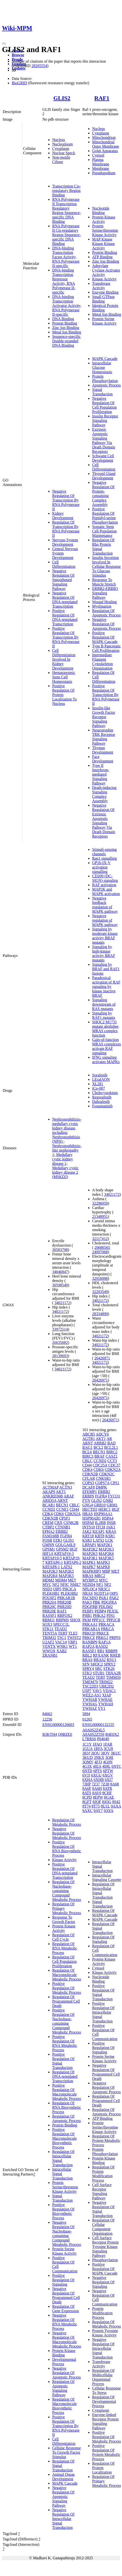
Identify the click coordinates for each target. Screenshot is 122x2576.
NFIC (64, 1584)
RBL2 (87, 1655)
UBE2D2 (106, 1686)
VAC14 (61, 1642)
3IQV (105, 1753)
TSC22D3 (90, 1686)
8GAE (109, 1797)
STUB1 (99, 1673)
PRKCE (102, 1633)
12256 (47, 1719)
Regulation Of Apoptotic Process (106, 613)
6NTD (87, 1771)
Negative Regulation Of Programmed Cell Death (66, 2295)
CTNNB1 (62, 1527)
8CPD (87, 1797)
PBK (96, 1602)
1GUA (87, 1749)
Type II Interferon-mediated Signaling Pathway (100, 774)
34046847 (60, 1272)
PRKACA (106, 1624)
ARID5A (49, 1500)
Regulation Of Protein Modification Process (103, 2173)
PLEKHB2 (69, 1593)
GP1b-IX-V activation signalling (101, 867)
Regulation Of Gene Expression (65, 2308)
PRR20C (49, 1607)
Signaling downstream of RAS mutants (104, 1004)
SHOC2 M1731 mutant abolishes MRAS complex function (105, 1028)
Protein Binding (64, 323)
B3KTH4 (49, 1734)
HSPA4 (107, 1518)
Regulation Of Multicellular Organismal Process (103, 2377)
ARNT (62, 1500)
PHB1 (87, 1615)
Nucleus (58, 140)
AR (109, 1439)
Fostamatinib (102, 1106)
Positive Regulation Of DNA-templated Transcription (64, 617)
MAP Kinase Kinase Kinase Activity (103, 243)
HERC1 (104, 1509)
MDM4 (61, 1580)
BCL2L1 (111, 1447)
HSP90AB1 (91, 1518)
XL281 (97, 1084)
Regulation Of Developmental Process (104, 2401)
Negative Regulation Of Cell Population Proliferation (104, 405)
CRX (58, 1523)
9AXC (87, 1810)
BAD (111, 1443)
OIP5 (57, 1589)
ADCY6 (102, 1434)
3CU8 (108, 1749)
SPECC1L (61, 1624)
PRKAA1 (90, 1624)
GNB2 (108, 1500)
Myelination (101, 606)
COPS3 (88, 1483)
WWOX (48, 1651)
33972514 (60, 1329)
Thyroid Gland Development (103, 475)
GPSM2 (62, 1549)
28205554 (39, 66)
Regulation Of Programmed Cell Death (66, 2001)
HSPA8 (88, 1523)
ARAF (69, 1496)
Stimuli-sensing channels (104, 851)
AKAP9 (48, 1492)
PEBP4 (100, 1611)
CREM (47, 1523)
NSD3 (47, 1589)
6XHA (87, 1780)
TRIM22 (106, 1682)
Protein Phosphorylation (105, 378)
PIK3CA (69, 1589)
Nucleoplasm (62, 144)
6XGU (96, 1775)
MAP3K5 (66, 1576)
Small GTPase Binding (103, 299)
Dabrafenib (101, 1101)
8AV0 (96, 1793)
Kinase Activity (104, 279)
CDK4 (47, 1514)
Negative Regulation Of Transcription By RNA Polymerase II (66, 500)
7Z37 (96, 1784)
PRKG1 (102, 1638)
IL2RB (100, 1523)
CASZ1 (112, 1456)
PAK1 (103, 1598)
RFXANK (101, 1655)
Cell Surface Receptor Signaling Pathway (102, 2191)
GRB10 (100, 1505)
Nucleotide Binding (100, 210)
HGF (73, 1549)
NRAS (87, 1593)
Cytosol (98, 155)
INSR (111, 1523)
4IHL (106, 1766)
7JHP (86, 1784)
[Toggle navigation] (4, 43)
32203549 (100, 1292)
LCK (109, 1540)
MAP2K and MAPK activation (106, 891)
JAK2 (86, 1531)
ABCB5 (88, 1434)
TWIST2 (74, 1638)
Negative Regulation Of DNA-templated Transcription (64, 599)
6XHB (99, 1780)
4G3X (87, 1766)
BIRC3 (87, 1456)
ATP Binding (102, 257)
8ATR (107, 1788)
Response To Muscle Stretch (104, 582)
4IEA (97, 1766)
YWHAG (89, 1704)
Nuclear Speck (63, 153)
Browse (18, 55)
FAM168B (50, 1536)
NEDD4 (88, 1584)
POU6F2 (49, 1598)
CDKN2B (50, 1518)
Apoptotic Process (106, 385)
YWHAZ (89, 1708)
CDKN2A (72, 1514)
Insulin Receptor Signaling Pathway (105, 420)
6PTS (97, 1771)
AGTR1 (88, 1439)
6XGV (108, 1775)
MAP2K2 (90, 1549)
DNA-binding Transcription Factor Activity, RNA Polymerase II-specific (66, 257)
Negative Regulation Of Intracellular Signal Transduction (63, 2519)
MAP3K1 (90, 1558)
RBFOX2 (64, 1615)
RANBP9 (89, 1642)
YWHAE (105, 1699)
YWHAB (89, 1699)
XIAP (106, 1695)
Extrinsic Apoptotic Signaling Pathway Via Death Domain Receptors (103, 440)
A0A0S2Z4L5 (93, 1730)
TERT (62, 1633)
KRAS (111, 1531)
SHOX (75, 1620)
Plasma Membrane (100, 161)
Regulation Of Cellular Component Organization (103, 2226)
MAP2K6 (50, 1576)
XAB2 (61, 1651)
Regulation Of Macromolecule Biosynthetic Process (64, 2406)
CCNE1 (62, 1509)
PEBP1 (88, 1611)
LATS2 (66, 1567)
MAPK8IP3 (91, 1571)
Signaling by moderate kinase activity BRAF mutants (105, 935)
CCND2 (48, 1509)
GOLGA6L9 (65, 1545)
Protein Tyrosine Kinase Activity (105, 2333)
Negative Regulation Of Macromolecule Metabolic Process (66, 2339)
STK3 (87, 1673)
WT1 (73, 1646)
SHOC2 (96, 1664)
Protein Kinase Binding (63, 2352)
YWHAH (105, 1704)
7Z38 (105, 1784)
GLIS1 (68, 1540)
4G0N (107, 1762)
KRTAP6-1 (54, 1562)
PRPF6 (114, 1638)
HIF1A (47, 1553)
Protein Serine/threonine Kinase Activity (105, 230)
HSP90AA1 (103, 1514)
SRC (98, 1668)
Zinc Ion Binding (65, 328)
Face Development (102, 758)
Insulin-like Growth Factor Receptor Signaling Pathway (103, 717)
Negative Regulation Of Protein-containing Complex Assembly (103, 493)
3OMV (87, 1762)
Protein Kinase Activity (103, 219)
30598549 (60, 1285)
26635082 (60, 1342)
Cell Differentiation (63, 564)
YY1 (101, 1708)
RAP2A (88, 1646)
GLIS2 (61, 98)
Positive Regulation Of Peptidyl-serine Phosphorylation (105, 515)
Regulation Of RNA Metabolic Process (64, 1948)
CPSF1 (64, 1518)
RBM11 (48, 1620)
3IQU (95, 1753)
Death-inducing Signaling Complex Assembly (104, 794)
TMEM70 (90, 1682)
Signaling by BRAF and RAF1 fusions (106, 968)
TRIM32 (49, 1638)
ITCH (100, 1527)
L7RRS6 (89, 1739)
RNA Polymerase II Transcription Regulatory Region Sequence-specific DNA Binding (66, 210)
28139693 (60, 1356)
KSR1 (110, 1536)
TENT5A (49, 1633)
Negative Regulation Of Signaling (103, 2282)
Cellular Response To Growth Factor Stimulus (66, 2452)
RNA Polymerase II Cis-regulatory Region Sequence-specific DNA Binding (66, 235)
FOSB (47, 1540)
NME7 (75, 1584)
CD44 (74, 1509)
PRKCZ (88, 1638)
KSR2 (87, 1540)
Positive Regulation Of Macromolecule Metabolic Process (66, 2092)
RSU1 (111, 1660)
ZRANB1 (50, 1655)
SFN (85, 1664)
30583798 (60, 1250)
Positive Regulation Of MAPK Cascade (105, 637)
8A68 (114, 1784)
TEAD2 (60, 1629)
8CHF (107, 1793)
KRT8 (99, 1536)
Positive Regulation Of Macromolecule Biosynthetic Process (64, 2138)
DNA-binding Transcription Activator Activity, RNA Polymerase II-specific (66, 305)
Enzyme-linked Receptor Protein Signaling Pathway (105, 2421)
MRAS (87, 1576)
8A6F (86, 1788)
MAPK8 (103, 1567)
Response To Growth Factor (63, 1919)
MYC (46, 1584)
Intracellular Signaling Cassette (106, 1877)
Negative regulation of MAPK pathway (105, 920)
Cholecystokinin (105, 1093)
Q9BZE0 (65, 1734)
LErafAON (101, 1079)
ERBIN (88, 1496)
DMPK (101, 1487)
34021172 (62, 1303)
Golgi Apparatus (105, 151)
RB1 (100, 1651)
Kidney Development (62, 515)
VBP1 (72, 1642)
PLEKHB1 (51, 1593)
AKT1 (61, 1492)
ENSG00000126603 (58, 1724)
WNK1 (62, 1646)
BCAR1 (48, 1505)
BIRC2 (111, 1452)
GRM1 (112, 1505)
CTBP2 (48, 1527)
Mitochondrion (104, 137)
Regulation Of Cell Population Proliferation (64, 1961)
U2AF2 (48, 1642)
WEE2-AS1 (91, 1695)
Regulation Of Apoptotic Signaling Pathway (63, 2388)
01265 (87, 1719)
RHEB (115, 1655)
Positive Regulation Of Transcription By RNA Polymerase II (66, 637)
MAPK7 (89, 1567)
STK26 (108, 1668)
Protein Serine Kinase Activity (104, 321)
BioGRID (19, 83)
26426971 (102, 1358)
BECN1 (62, 1505)
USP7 (86, 1691)
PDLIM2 (105, 1607)
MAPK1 (89, 1562)
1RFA (98, 1749)
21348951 (100, 1216)
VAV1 (97, 1691)
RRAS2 (100, 1660)
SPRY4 (88, 1668)
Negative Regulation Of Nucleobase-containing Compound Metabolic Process (66, 2233)
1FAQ (97, 1744)
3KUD (87, 1757)
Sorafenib (99, 1075)
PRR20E (49, 1611)
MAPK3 (103, 1562)
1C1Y (87, 1744)
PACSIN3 (90, 1598)
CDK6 (59, 1514)
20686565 (102, 1247)
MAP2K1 (104, 1545)
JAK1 (110, 1527)
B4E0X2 (112, 1734)
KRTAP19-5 (52, 1558)
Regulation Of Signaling (103, 1939)
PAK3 (87, 1602)
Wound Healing (104, 602)
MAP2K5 (66, 1571)
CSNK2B (70, 1523)
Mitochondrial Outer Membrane (105, 144)
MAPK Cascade (105, 358)
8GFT (87, 1802)
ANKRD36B (52, 1496)
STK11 (48, 1629)
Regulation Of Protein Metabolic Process (106, 2140)
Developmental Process (64, 2361)
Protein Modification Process (102, 2313)
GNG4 (87, 1505)
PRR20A (49, 1602)
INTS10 (88, 1527)
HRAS (87, 1514)
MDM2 (48, 1580)
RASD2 (102, 1646)
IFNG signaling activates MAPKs (106, 1059)
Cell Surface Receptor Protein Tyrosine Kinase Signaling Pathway (105, 2247)
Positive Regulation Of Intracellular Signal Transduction (103, 2012)
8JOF (97, 1802)
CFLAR (88, 1478)
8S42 (116, 1802)
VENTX (49, 1646)
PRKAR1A (91, 1629)
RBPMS (62, 1620)
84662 (47, 1714)
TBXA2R (113, 1673)
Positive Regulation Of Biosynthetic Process (63, 2211)
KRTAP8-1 (51, 1567)
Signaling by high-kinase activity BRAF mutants (103, 953)
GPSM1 (48, 1549)
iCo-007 (98, 1088)
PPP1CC (99, 1620)
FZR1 (57, 1540)
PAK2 (114, 1598)
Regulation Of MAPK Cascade (105, 1912)
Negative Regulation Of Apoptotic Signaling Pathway (63, 2496)
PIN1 (111, 1615)
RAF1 (101, 98)
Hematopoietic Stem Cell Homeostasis (63, 676)
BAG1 (87, 1447)
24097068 (100, 1252)
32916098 (100, 1278)
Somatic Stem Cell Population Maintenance (104, 531)
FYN (86, 1500)
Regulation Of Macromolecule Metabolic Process (66, 1974)
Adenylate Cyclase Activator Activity (106, 270)
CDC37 (114, 1465)
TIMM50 (113, 1677)
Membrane (100, 168)
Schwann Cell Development (103, 458)
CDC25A (100, 1465)
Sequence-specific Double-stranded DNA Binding (66, 340)
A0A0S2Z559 (93, 1734)
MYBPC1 (90, 1580)
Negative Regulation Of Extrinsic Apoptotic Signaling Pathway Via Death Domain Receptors (103, 820)
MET (72, 1580)
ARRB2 (100, 1443)
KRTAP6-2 (72, 1562)
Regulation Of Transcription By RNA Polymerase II (66, 529)
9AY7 (98, 1810)
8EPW (98, 1797)
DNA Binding (63, 319)
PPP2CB (113, 1620)
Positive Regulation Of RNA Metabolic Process (64, 2043)
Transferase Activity (101, 285)
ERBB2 (62, 1531)
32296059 (100, 1203)
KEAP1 (98, 1531)
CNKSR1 (103, 1478)
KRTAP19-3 (64, 1553)
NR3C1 (104, 1589)
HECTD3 (89, 1509)
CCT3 (112, 1461)
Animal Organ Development (63, 2476)
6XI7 (109, 1780)
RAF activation (104, 885)
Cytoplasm (60, 148)
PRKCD (88, 1633)
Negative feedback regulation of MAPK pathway (105, 904)
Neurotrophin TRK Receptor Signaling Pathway (103, 736)
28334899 (100, 1314)
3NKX (99, 1757)
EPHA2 (48, 1531)
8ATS (86, 1793)
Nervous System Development (65, 542)
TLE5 (72, 1633)
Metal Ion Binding (66, 332)
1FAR (107, 1744)
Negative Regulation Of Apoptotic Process (106, 623)
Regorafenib (101, 1097)
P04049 (103, 1739)
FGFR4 (66, 1536)
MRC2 (99, 1576)
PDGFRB (90, 1607)
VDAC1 (109, 1691)
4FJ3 (98, 1762)
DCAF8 (88, 1487)
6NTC (116, 1766)
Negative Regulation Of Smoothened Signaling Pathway (63, 580)
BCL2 (98, 1447)
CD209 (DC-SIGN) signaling (105, 878)
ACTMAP (50, 1487)
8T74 (86, 1806)
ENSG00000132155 (98, 1724)
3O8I (109, 1757)
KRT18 (88, 1536)
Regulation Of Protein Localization (103, 2467)
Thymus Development (102, 750)
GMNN (48, 1545)
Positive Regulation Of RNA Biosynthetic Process (66, 1848)
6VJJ (86, 1775)
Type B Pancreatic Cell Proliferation (106, 648)
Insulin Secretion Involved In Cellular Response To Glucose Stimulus (106, 566)
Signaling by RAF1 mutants (103, 1015)
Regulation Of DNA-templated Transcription (64, 2076)
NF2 (55, 1584)
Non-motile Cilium (61, 159)
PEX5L (113, 1611)
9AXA (116, 1806)
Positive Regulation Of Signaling (63, 2279)
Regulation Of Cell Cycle (63, 1937)
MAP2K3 (50, 1571)
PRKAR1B (66, 1598)
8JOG (106, 1802)
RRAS (87, 1660)
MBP (106, 1571)
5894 (86, 1714)
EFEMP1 (89, 1492)
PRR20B (64, 1602)
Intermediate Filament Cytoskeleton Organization (102, 661)
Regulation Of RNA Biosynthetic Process (66, 2107)
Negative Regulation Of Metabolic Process (66, 1833)
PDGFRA (109, 1602)
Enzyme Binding (105, 292)
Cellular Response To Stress (106, 2390)
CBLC (74, 1505)
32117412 (100, 1239)
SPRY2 (109, 1664)
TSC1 (61, 1638)
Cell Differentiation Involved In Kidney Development (63, 659)
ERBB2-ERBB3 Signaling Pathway (105, 592)
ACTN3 (65, 1487)
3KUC (116, 1753)
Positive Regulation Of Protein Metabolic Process (106, 2452)
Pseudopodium (103, 173)
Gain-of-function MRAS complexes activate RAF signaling (106, 1046)
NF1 (99, 1584)
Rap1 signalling (104, 858)
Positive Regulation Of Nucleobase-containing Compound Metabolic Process (66, 2021)
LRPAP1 (89, 1545)
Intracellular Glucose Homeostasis (102, 367)
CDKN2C (107, 1474)
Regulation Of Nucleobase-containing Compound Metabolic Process (66, 1891)
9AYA (108, 1810)
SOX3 (47, 1624)
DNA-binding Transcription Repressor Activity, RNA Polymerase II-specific (63, 281)
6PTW (108, 1771)
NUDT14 (101, 1593)
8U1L (105, 1806)
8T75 (96, 1806)
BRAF (99, 1456)
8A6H (97, 1788)
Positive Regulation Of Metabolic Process (66, 1987)
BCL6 (87, 1452)
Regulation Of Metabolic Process (66, 1822)
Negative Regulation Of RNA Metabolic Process (64, 2322)
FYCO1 (114, 1496)
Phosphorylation (105, 2260)
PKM (86, 1620)
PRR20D (64, 1607)
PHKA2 (99, 1615)
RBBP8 (111, 1651)
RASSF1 (49, 1615)
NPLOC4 (89, 1589)
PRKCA (107, 1629)
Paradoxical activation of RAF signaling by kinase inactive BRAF (106, 986)
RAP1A (104, 1642)
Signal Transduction (102, 391)
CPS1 (114, 1483)
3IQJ (86, 1753)
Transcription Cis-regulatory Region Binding (66, 190)
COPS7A (102, 1483)
